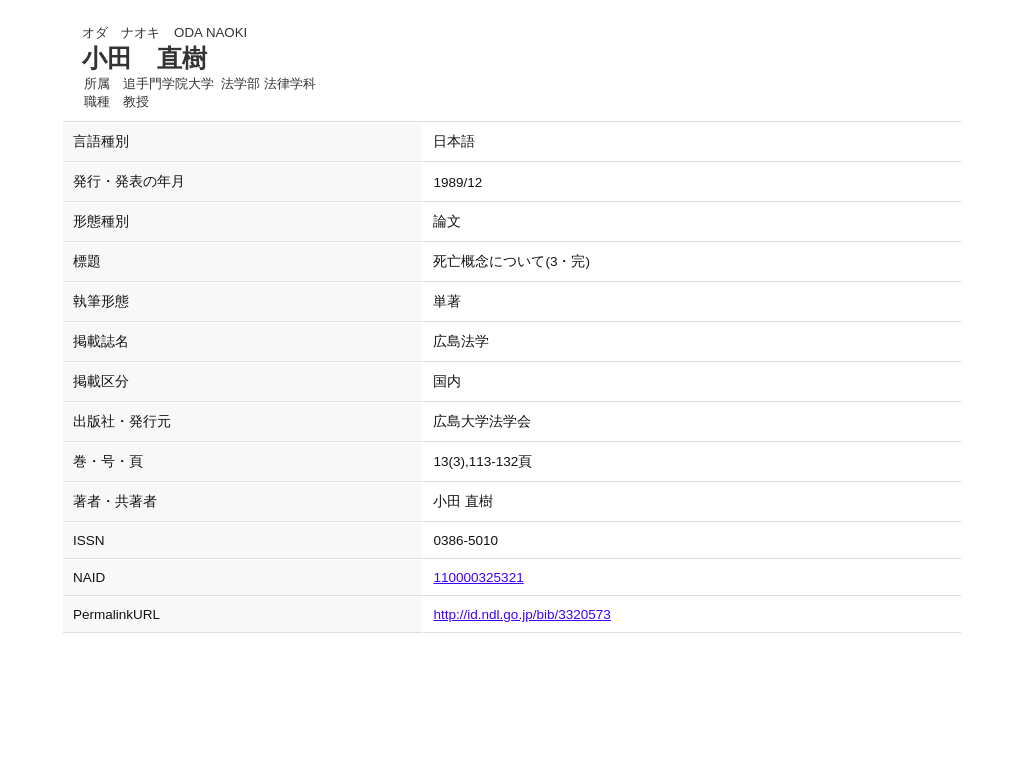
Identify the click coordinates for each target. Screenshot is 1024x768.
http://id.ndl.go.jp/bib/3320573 (521, 614)
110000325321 (478, 577)
